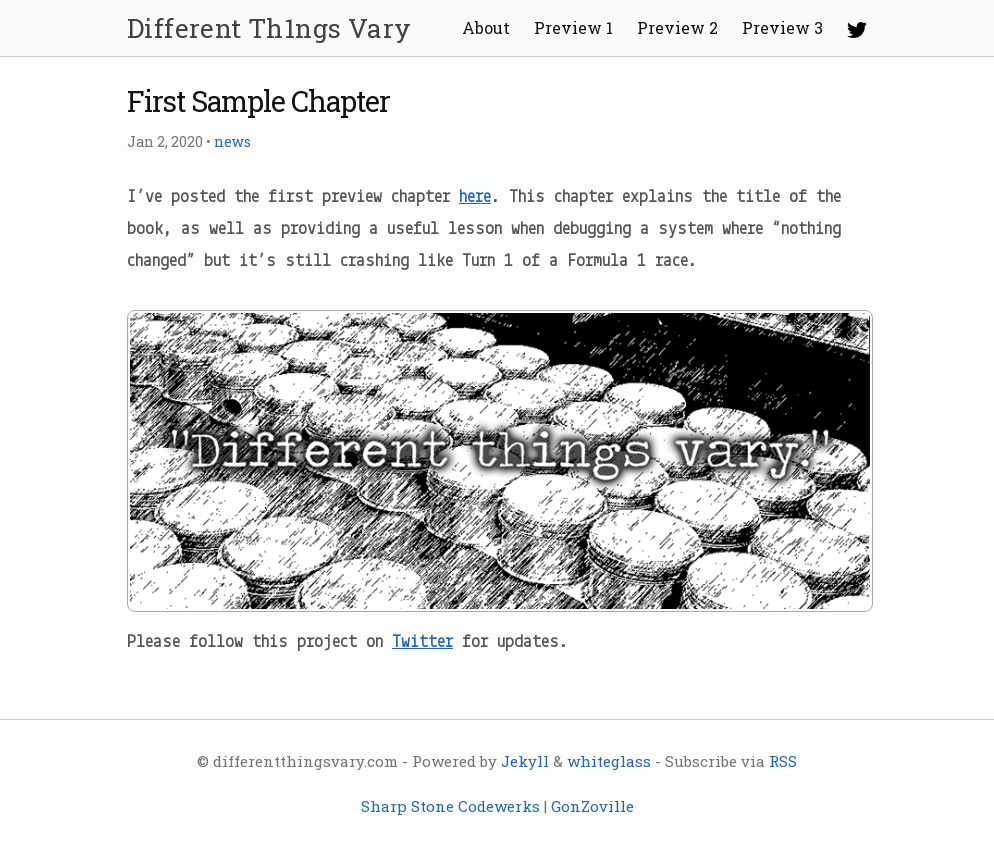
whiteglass (609, 761)
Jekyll (525, 761)
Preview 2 (677, 27)
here (475, 197)
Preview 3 (782, 27)
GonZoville (592, 806)
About (486, 27)
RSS (783, 761)
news (232, 141)
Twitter (422, 642)
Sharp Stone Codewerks (450, 806)
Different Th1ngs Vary (269, 28)
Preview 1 (573, 27)
